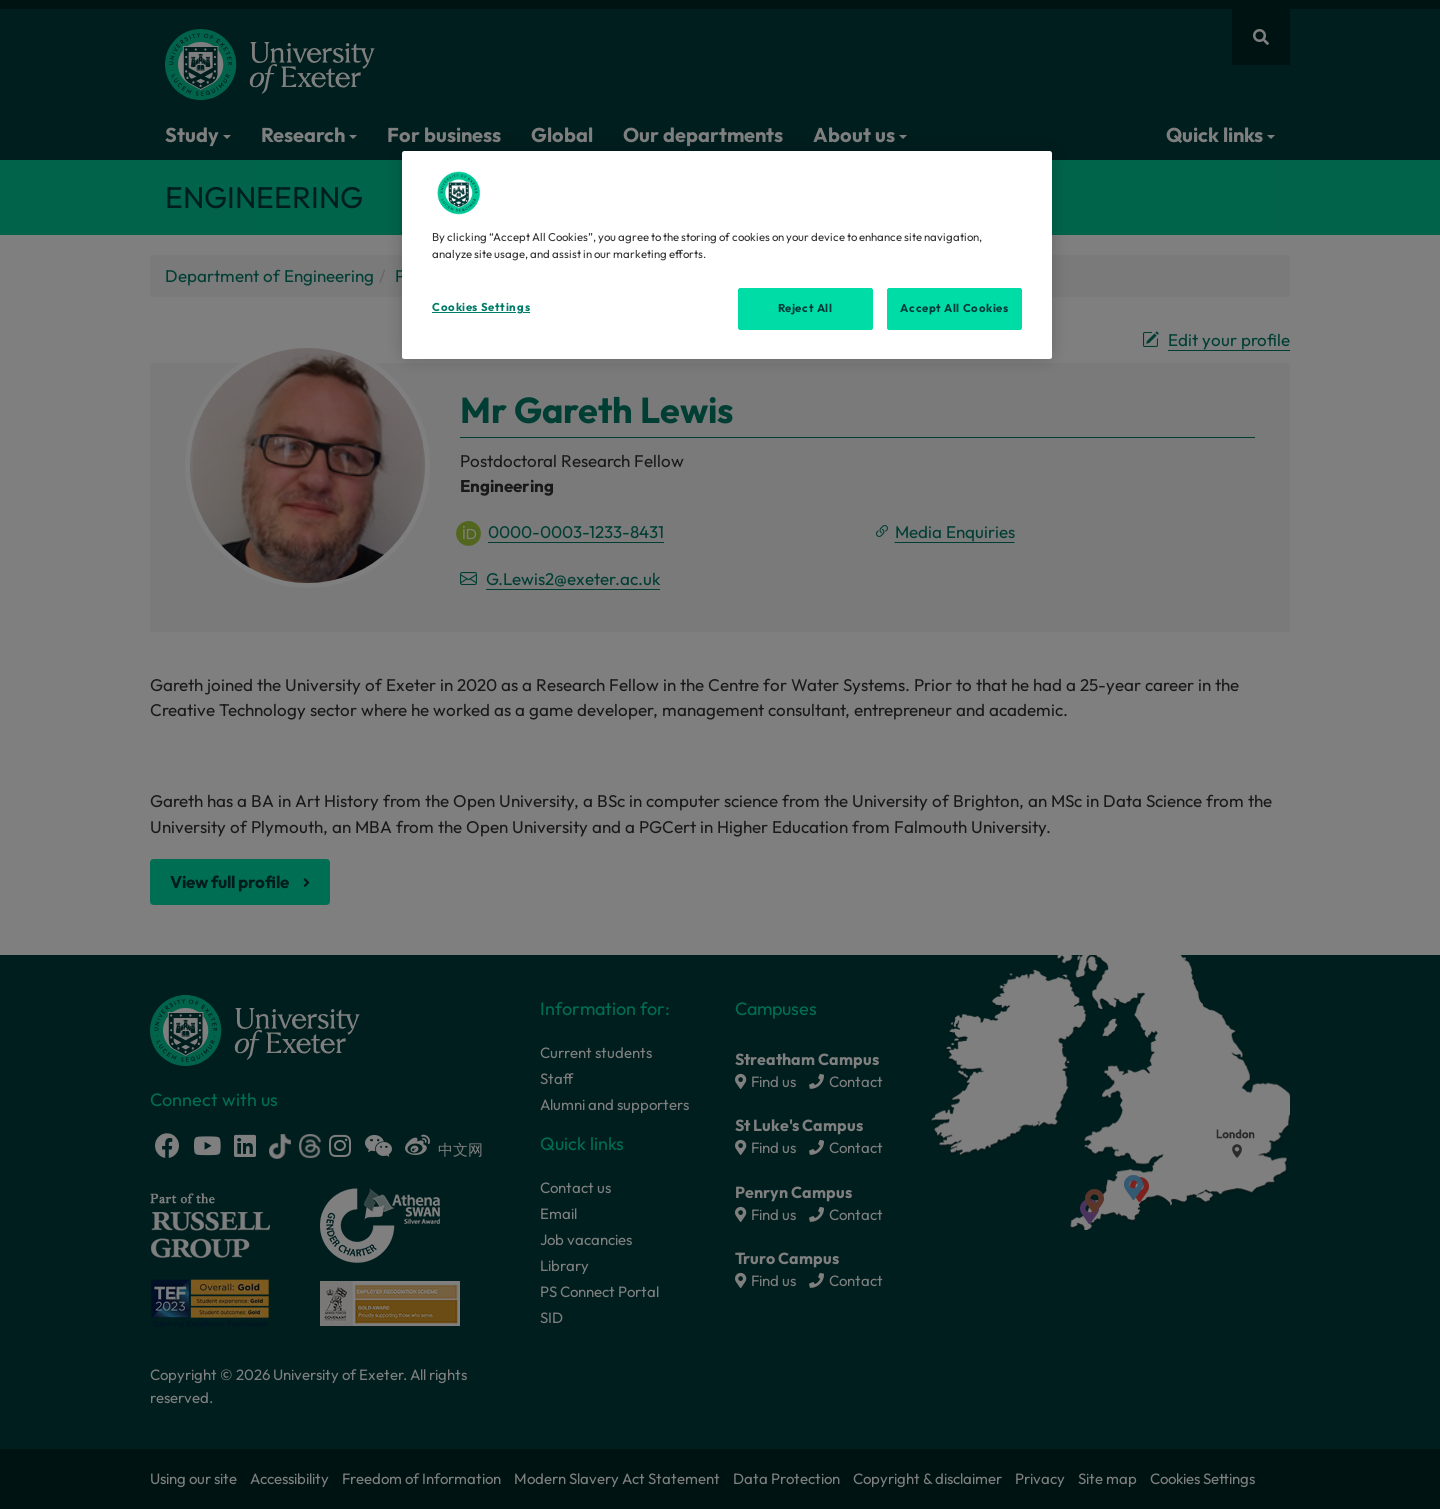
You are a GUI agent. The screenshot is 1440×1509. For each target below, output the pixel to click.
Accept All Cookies (954, 308)
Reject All (805, 308)
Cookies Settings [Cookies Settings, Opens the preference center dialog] (481, 307)
